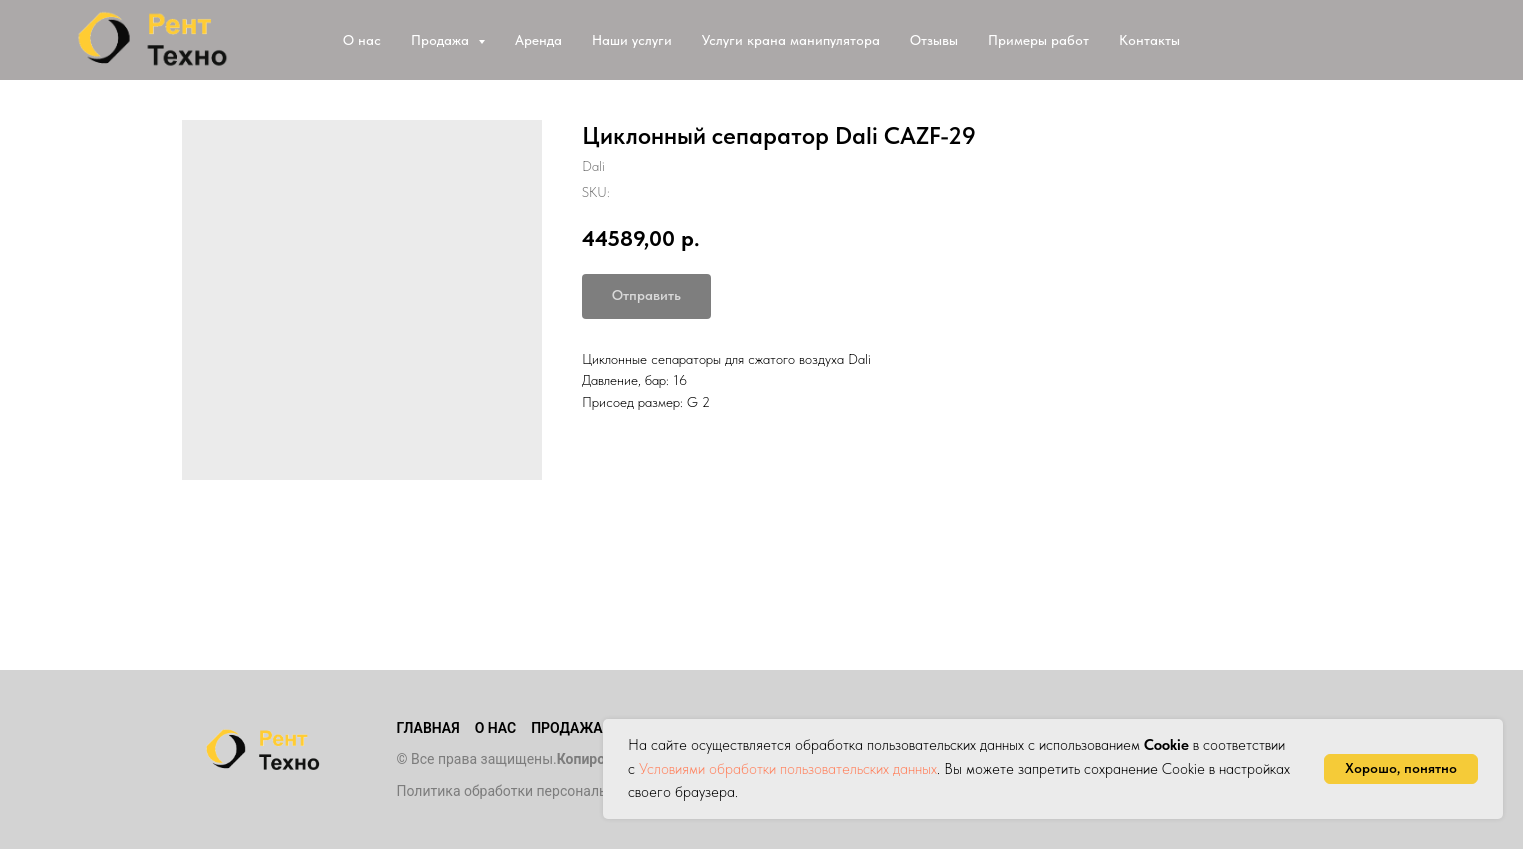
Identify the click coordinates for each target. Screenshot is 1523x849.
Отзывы (934, 40)
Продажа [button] (442, 40)
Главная (428, 728)
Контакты (1149, 40)
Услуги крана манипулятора (791, 40)
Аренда (538, 40)
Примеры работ (1038, 40)
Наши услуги (632, 40)
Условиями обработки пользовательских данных (788, 769)
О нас (362, 40)
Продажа (566, 728)
